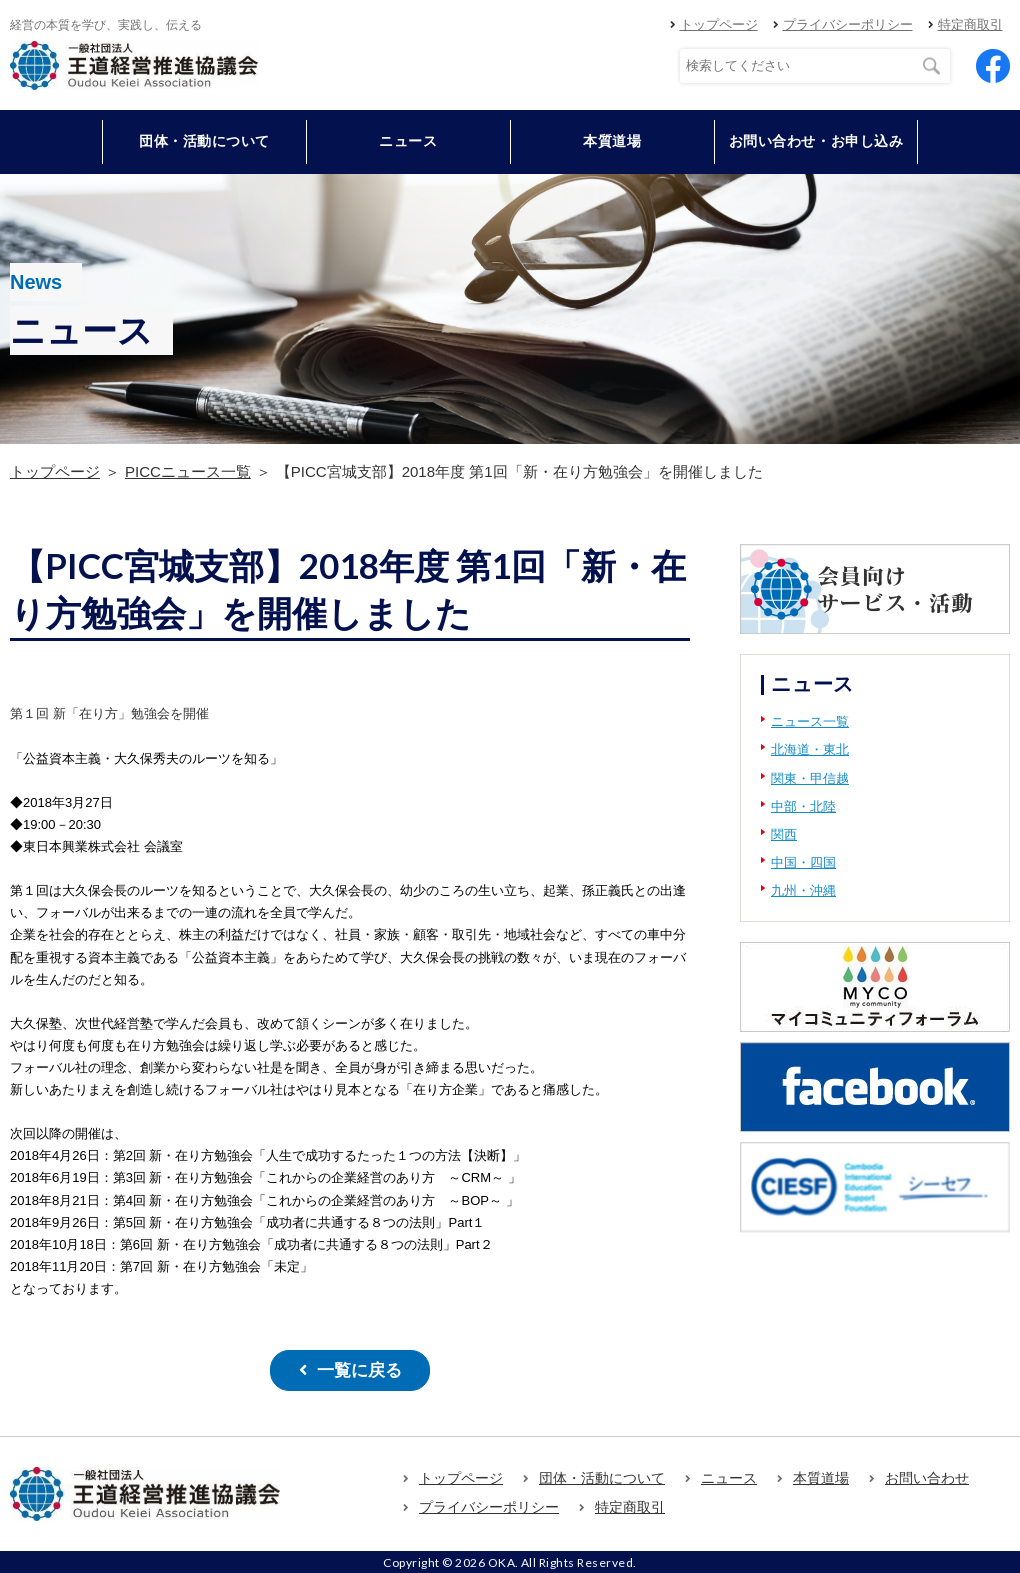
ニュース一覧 (810, 721)
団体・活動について (602, 1476)
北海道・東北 (810, 749)
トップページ (719, 24)
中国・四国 (803, 862)
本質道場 (612, 141)
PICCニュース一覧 (188, 471)
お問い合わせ (927, 1476)
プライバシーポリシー (848, 24)
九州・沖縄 (803, 890)
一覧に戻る (359, 1369)
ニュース (408, 141)
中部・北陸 (803, 806)
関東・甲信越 (810, 778)
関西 (784, 834)
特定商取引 (970, 24)
